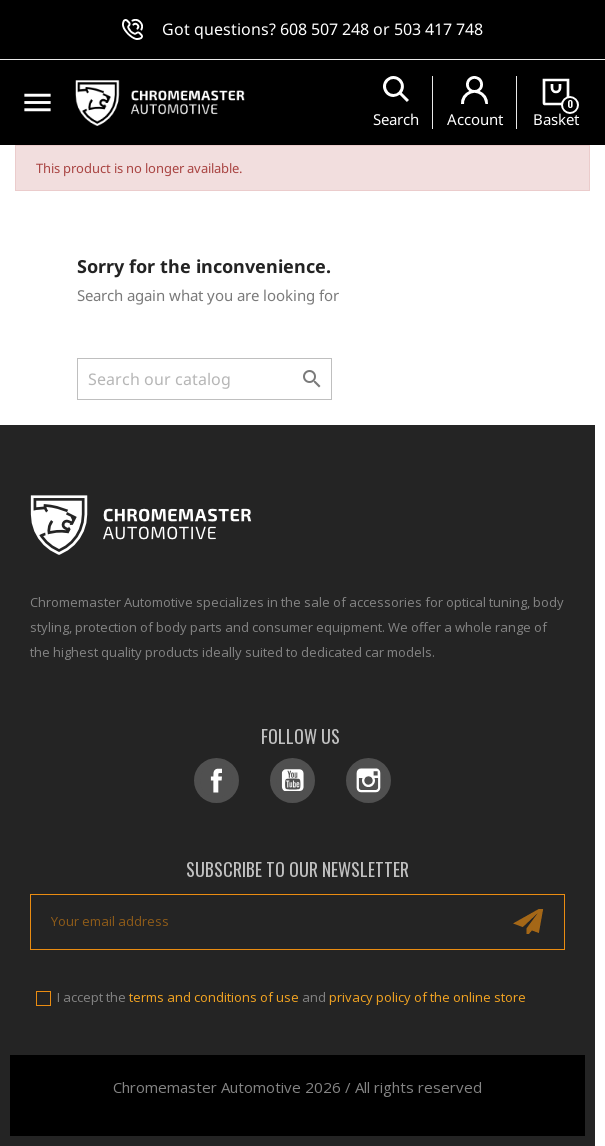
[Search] (204, 379)
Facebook (216, 780)
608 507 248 (324, 29)
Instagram (368, 780)
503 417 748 (438, 29)
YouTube (292, 780)
